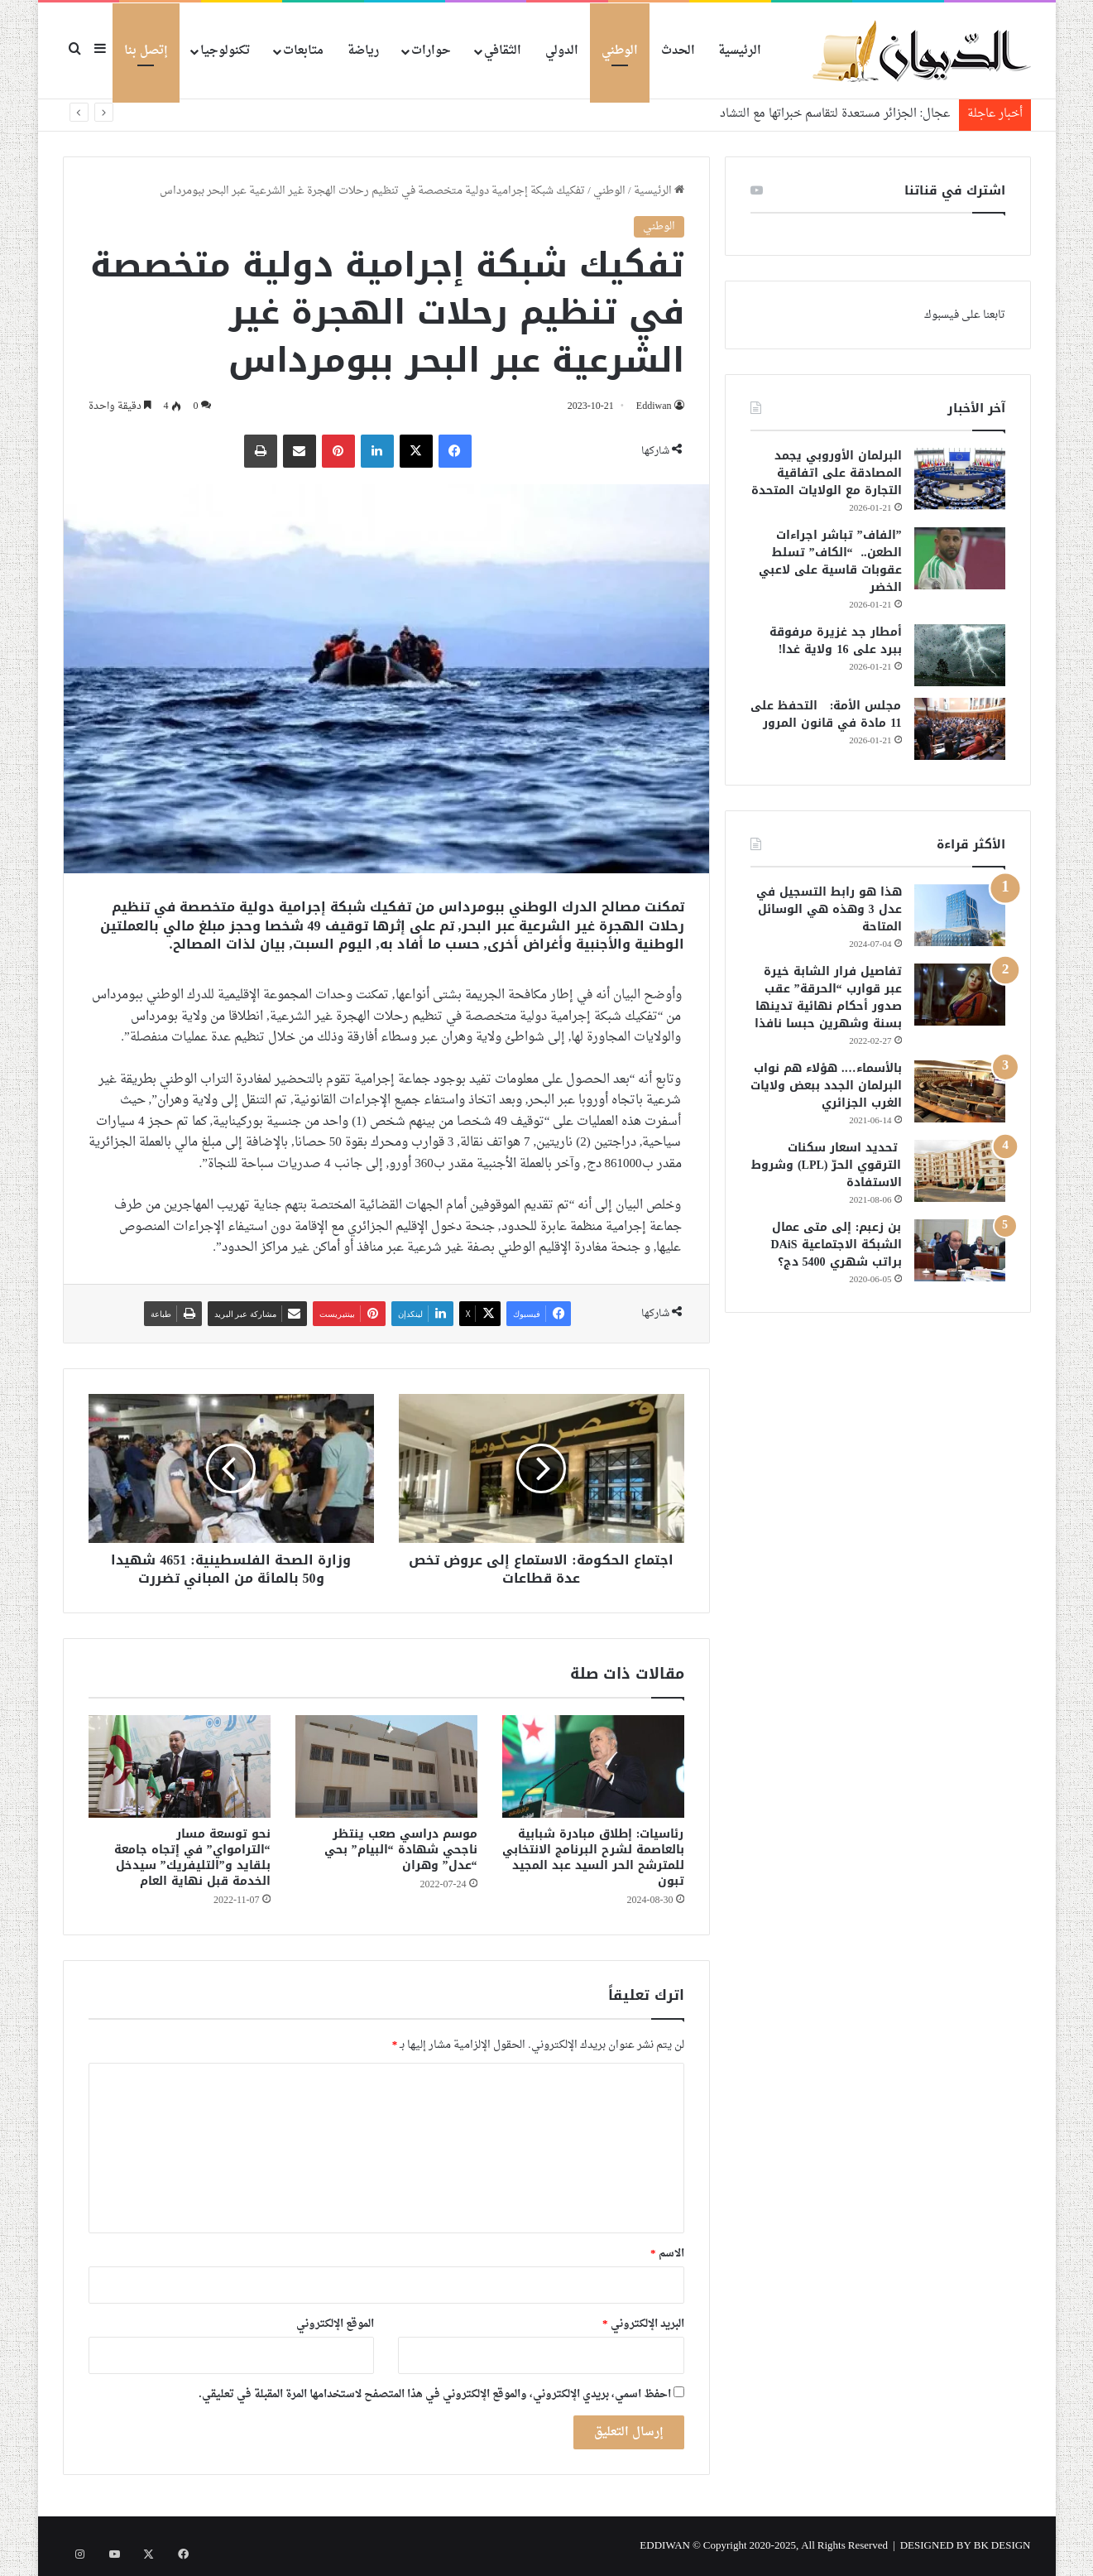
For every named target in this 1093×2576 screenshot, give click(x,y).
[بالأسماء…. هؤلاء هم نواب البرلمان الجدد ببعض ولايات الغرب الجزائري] (959, 1091)
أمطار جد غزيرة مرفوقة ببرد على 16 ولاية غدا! (835, 641)
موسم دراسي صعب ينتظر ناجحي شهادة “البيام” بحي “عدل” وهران (400, 1850)
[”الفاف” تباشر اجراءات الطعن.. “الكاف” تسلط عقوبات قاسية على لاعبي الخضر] (959, 558)
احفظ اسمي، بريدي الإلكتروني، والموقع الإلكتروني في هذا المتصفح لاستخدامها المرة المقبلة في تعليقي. (434, 2394)
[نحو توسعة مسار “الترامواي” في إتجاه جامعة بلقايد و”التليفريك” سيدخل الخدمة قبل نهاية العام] (180, 1766)
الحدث (678, 51)
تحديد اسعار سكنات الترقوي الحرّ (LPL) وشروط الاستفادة (826, 1165)
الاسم (667, 2253)
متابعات (303, 51)
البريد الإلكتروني (643, 2324)
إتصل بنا (146, 51)
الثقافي (502, 51)
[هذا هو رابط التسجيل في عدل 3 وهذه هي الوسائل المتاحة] (959, 915)
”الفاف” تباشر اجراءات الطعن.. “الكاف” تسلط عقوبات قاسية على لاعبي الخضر (830, 561)
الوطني (620, 51)
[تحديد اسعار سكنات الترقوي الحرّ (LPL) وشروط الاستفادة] (959, 1171)
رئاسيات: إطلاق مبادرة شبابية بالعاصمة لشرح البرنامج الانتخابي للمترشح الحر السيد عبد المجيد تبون (593, 1857)
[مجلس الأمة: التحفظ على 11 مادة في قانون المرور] (959, 729)
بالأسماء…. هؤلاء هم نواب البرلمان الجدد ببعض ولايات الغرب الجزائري (826, 1085)
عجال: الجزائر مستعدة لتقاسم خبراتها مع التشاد (835, 114)
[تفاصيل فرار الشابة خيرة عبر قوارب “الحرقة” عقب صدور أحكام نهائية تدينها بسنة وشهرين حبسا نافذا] (959, 995)
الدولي (561, 51)
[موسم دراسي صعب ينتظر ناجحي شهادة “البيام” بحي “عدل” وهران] (386, 1766)
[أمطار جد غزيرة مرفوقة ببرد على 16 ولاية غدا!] (959, 655)
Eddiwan (652, 406)
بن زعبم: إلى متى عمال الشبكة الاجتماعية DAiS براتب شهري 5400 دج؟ (836, 1244)
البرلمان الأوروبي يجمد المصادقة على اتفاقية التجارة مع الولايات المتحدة (826, 473)
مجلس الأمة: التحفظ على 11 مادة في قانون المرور (826, 714)
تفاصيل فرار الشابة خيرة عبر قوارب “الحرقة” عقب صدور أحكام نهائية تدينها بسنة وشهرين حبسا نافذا (828, 997)
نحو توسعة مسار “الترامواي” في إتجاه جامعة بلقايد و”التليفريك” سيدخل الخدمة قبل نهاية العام (192, 1857)
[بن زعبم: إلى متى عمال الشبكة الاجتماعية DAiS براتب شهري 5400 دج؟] (959, 1250)
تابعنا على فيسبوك (964, 315)
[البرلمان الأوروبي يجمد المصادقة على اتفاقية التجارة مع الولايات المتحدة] (959, 479)
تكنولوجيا (225, 51)
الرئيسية (739, 51)
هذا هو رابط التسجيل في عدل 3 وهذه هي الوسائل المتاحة (829, 909)
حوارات (431, 51)
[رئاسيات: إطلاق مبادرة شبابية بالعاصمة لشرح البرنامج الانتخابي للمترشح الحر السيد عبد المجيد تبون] (593, 1766)
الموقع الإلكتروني (335, 2324)
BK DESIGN (1002, 2545)
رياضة (363, 51)
